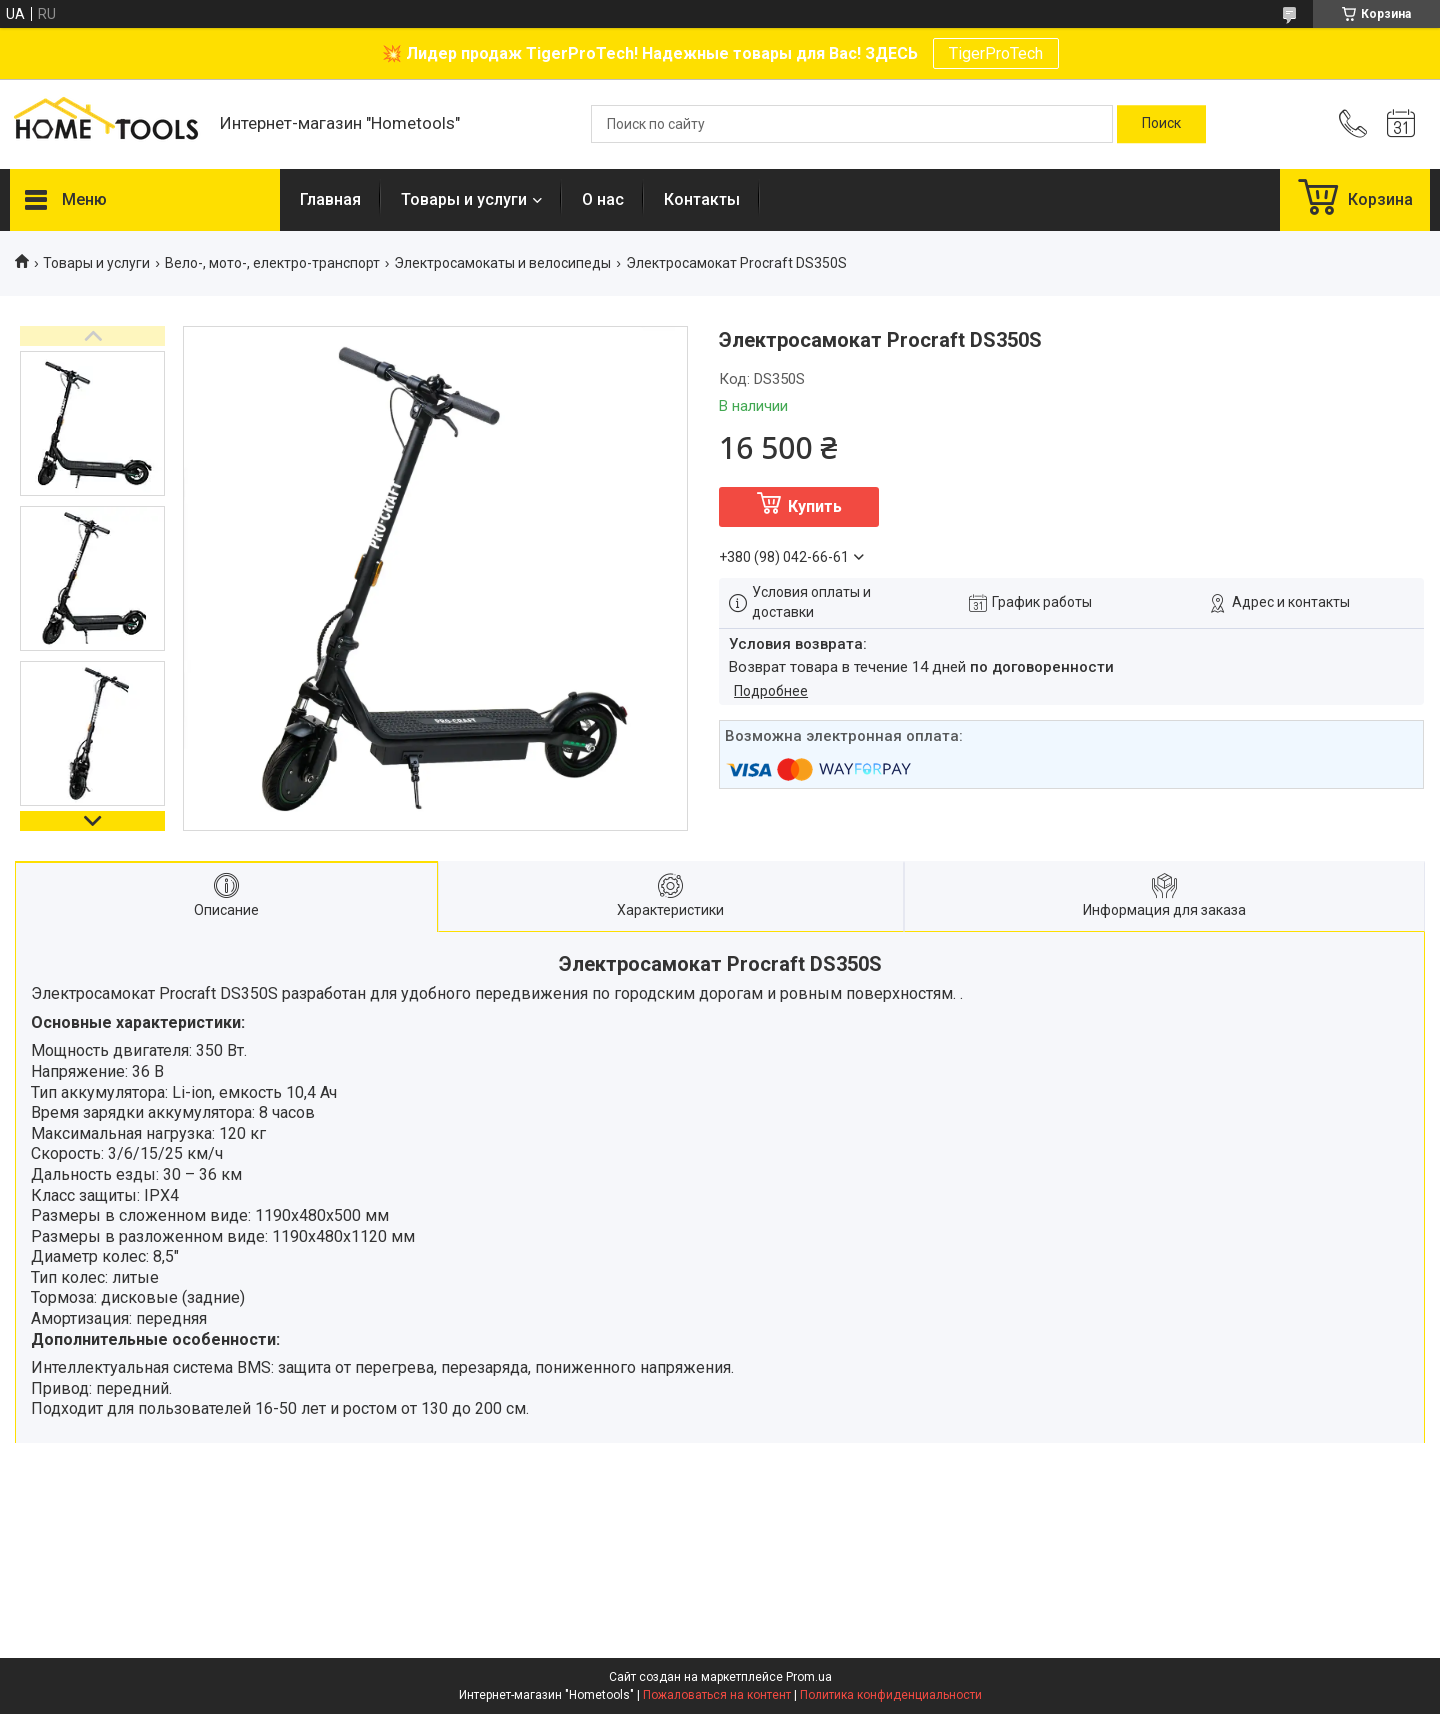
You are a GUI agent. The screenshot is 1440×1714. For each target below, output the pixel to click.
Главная (330, 199)
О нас (603, 199)
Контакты (702, 199)
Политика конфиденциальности (891, 1695)
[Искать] (1161, 124)
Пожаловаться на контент (717, 1695)
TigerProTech (996, 53)
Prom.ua (809, 1677)
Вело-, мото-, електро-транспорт (272, 263)
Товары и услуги (464, 199)
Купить (815, 506)
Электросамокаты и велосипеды (502, 263)
